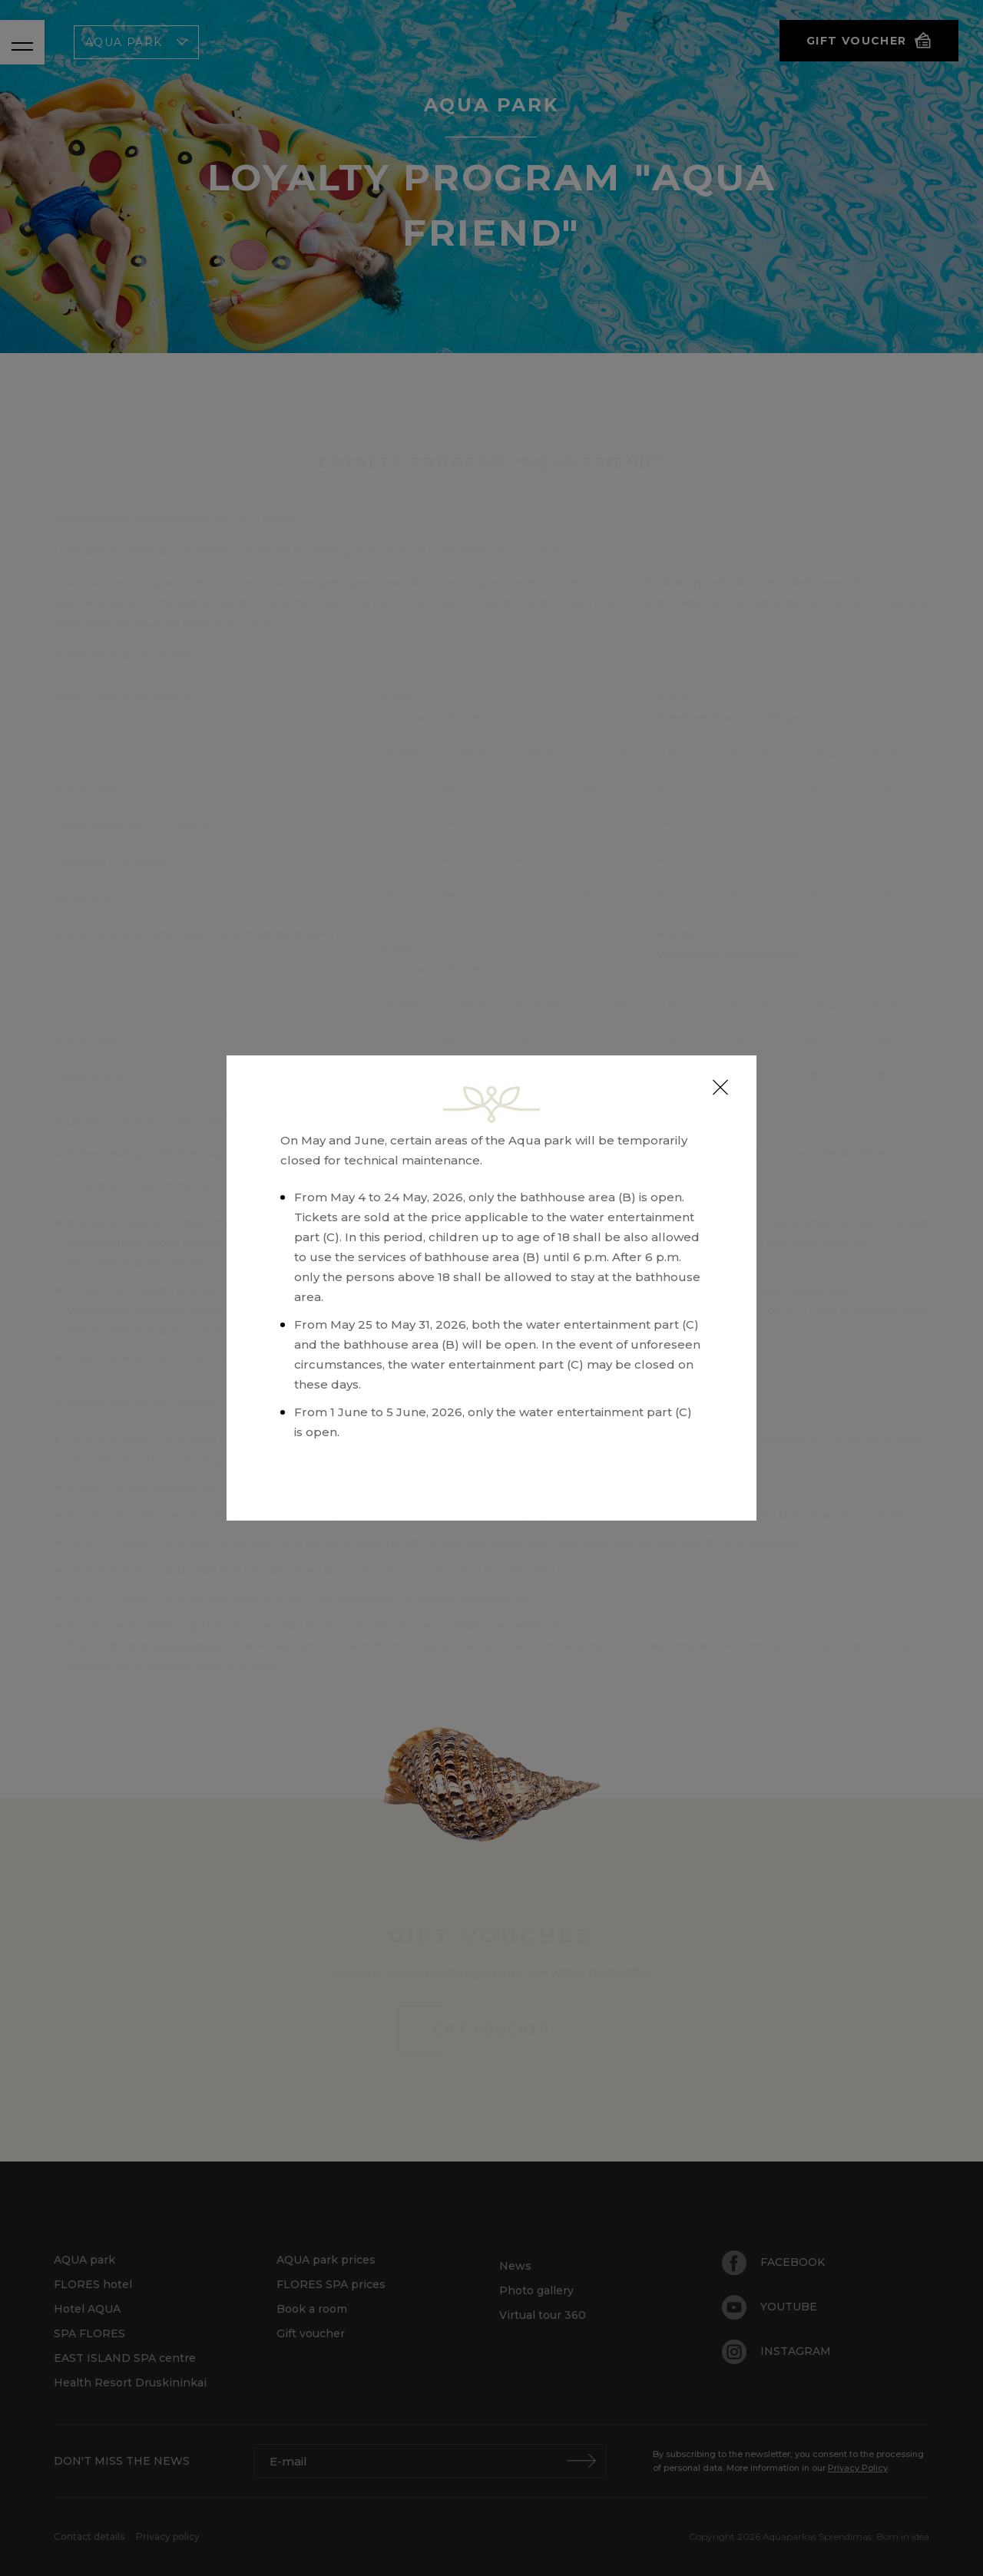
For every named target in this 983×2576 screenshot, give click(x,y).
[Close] (720, 1087)
